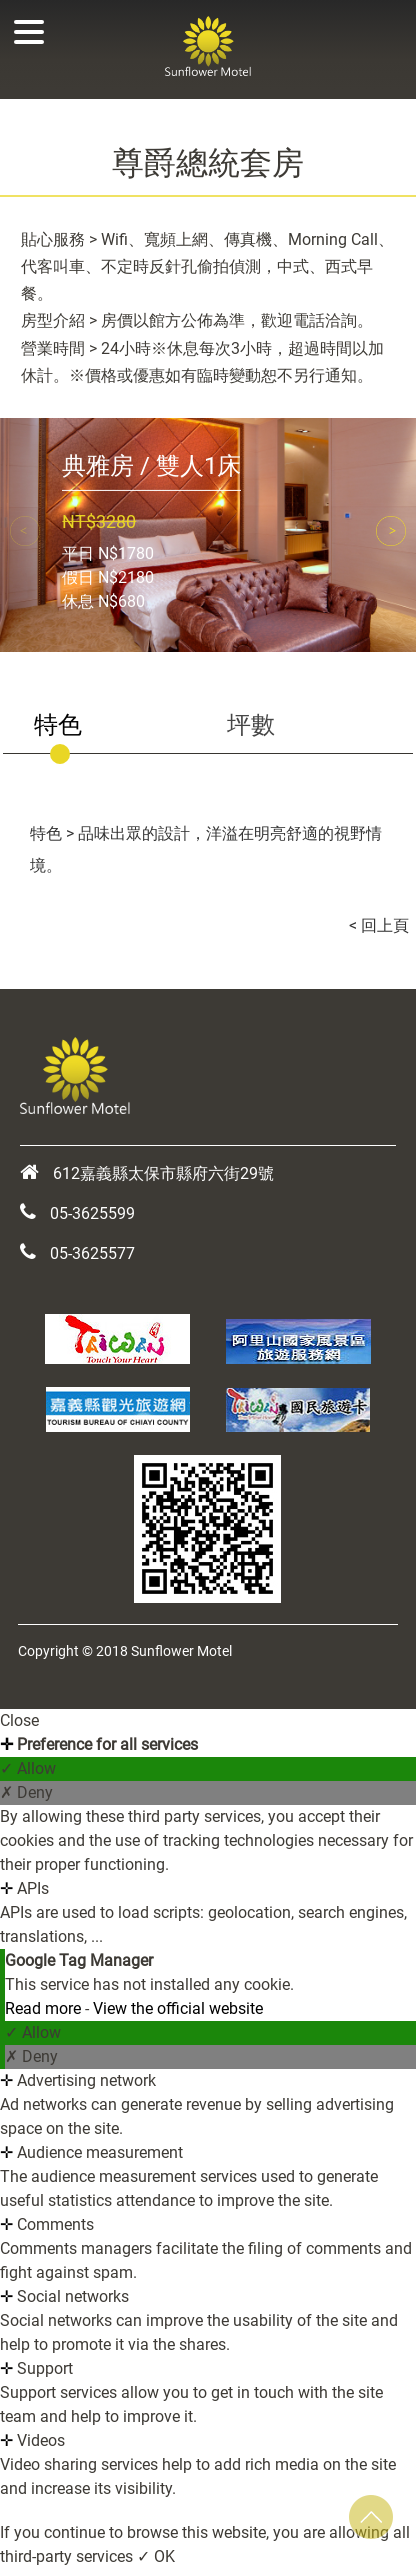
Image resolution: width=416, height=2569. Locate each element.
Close (19, 1720)
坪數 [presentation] (251, 725)
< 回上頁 (379, 925)
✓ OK (156, 2556)
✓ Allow (28, 1768)
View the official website (178, 2008)
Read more (45, 2008)
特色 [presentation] (58, 725)
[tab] (105, 726)
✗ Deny (26, 1792)
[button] (391, 531)
